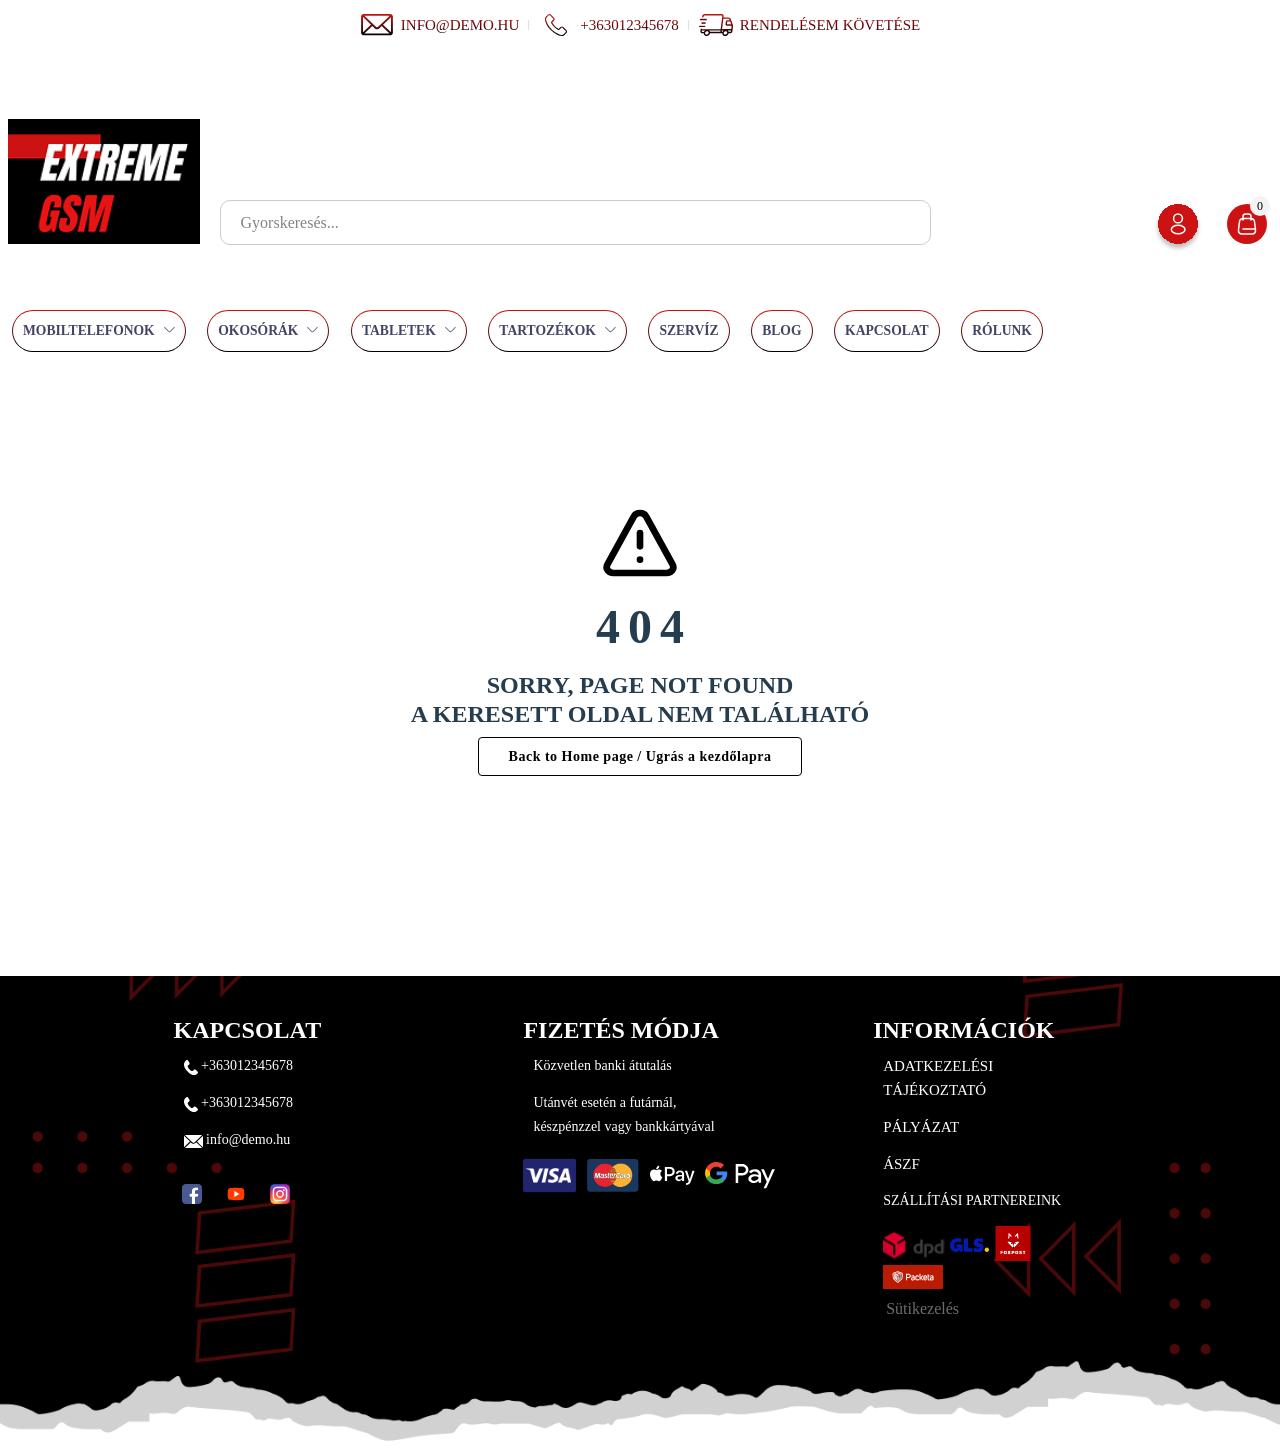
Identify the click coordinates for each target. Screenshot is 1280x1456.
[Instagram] (280, 1194)
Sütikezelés (922, 1308)
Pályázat (921, 1127)
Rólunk (1002, 330)
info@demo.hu (439, 25)
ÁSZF (901, 1164)
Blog (781, 330)
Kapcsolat (887, 330)
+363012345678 (608, 25)
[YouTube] (236, 1194)
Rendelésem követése (830, 25)
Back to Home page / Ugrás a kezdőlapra (640, 756)
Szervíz (688, 330)
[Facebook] (192, 1194)
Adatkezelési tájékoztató (938, 1078)
